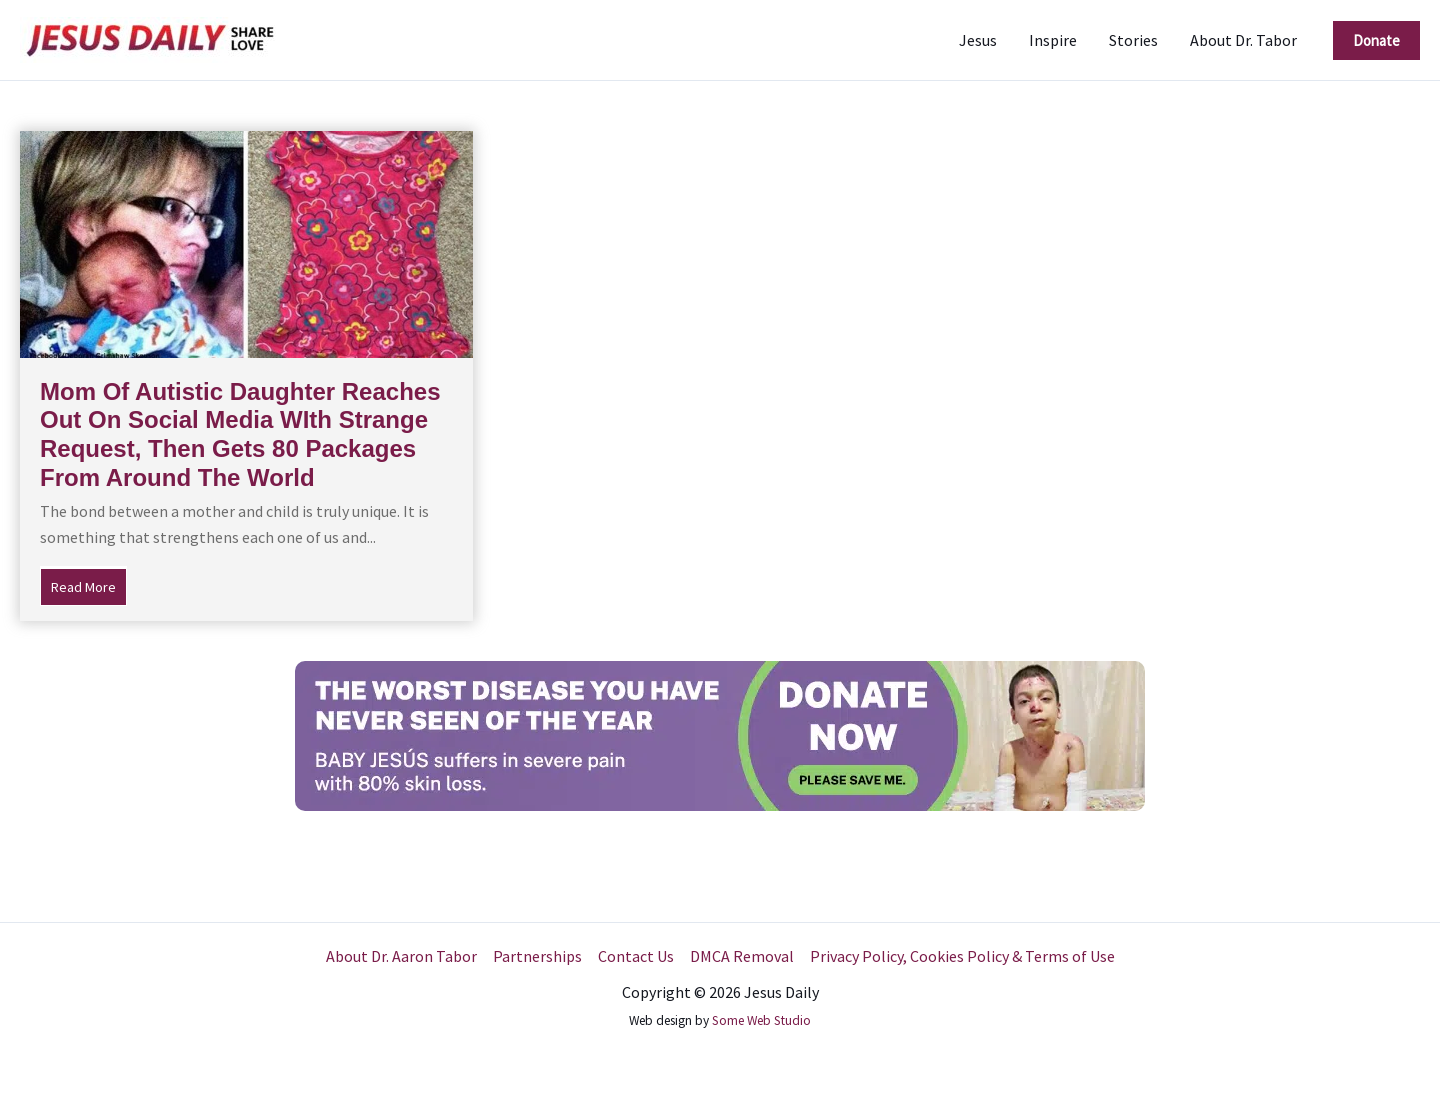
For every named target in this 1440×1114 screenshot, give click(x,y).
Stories (1133, 40)
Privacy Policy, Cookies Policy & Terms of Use (962, 956)
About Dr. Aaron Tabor (401, 956)
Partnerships (537, 956)
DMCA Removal (742, 956)
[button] (1376, 40)
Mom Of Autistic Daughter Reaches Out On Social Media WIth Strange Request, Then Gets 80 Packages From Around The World (240, 434)
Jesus (978, 40)
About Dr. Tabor (1243, 40)
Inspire (1053, 40)
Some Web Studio (761, 1020)
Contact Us (636, 956)
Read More (89, 585)
